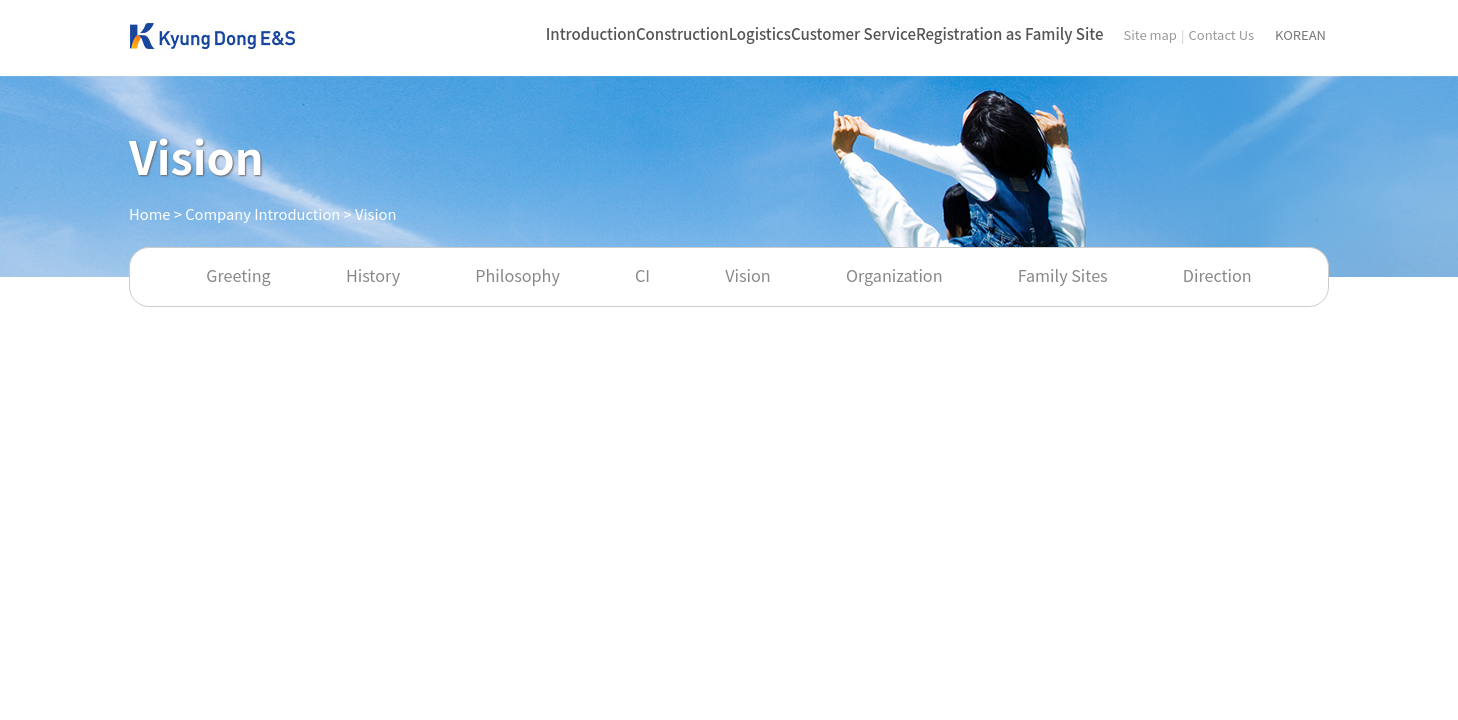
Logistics (760, 33)
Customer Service (853, 33)
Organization (894, 275)
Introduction (591, 33)
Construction (682, 33)
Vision (747, 275)
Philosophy (517, 275)
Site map (1150, 34)
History (373, 275)
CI (642, 275)
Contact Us (1221, 34)
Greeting (238, 275)
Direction (1217, 275)
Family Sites (1063, 275)
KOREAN (1300, 34)
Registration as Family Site (1009, 33)
